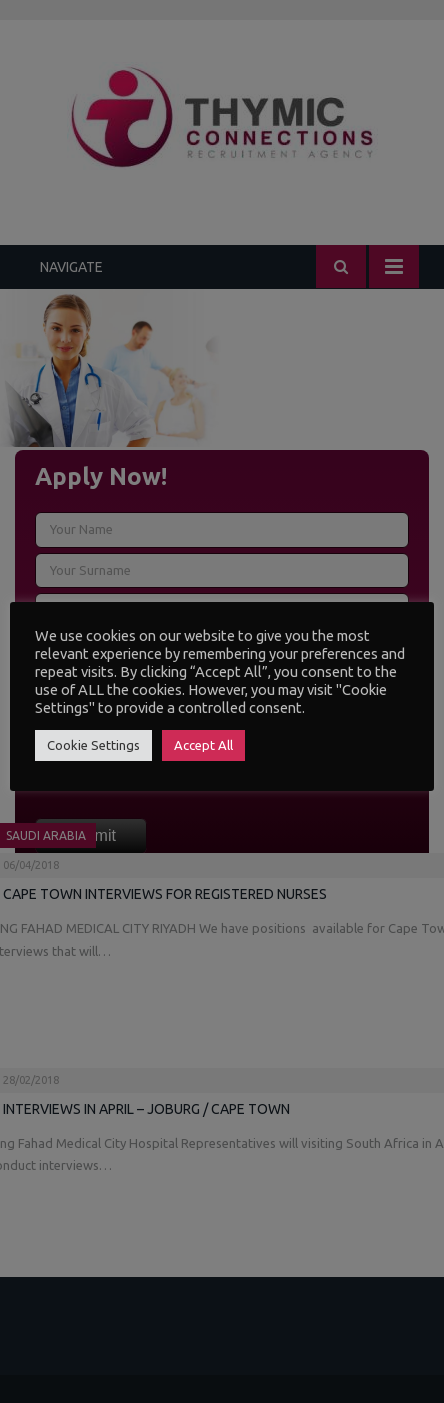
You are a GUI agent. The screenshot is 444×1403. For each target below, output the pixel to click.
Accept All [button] (203, 745)
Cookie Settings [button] (93, 745)
